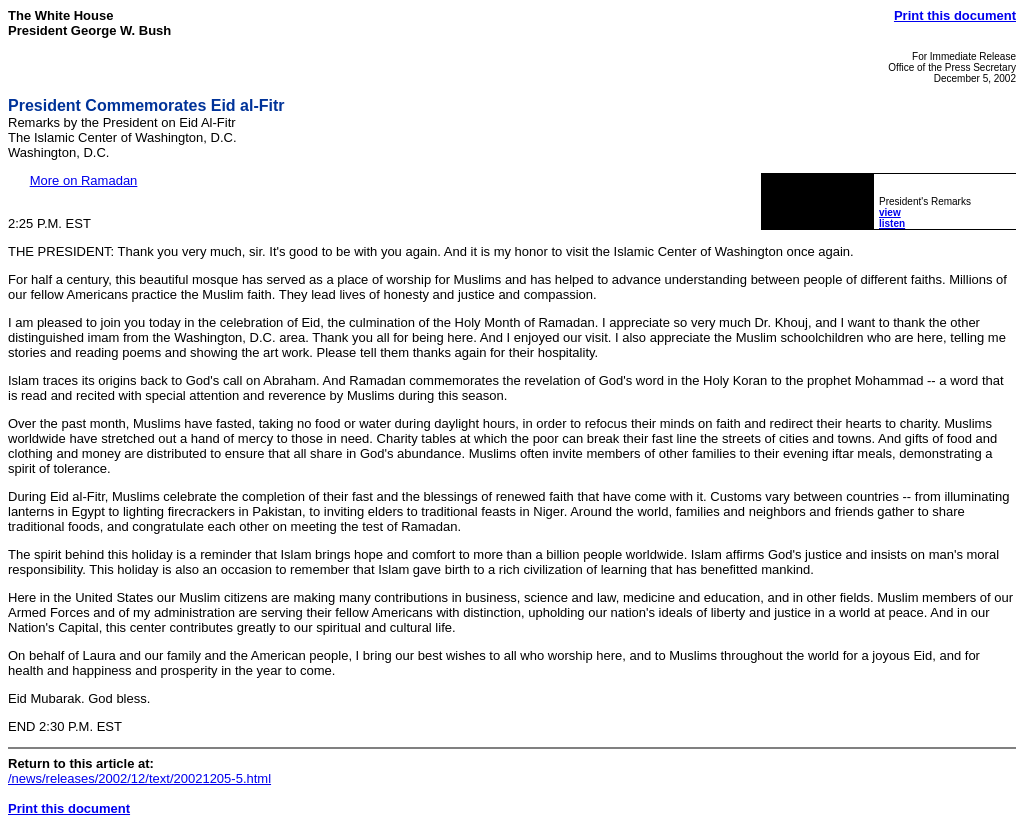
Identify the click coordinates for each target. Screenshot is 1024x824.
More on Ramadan (84, 180)
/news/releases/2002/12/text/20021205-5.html (139, 778)
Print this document (955, 15)
